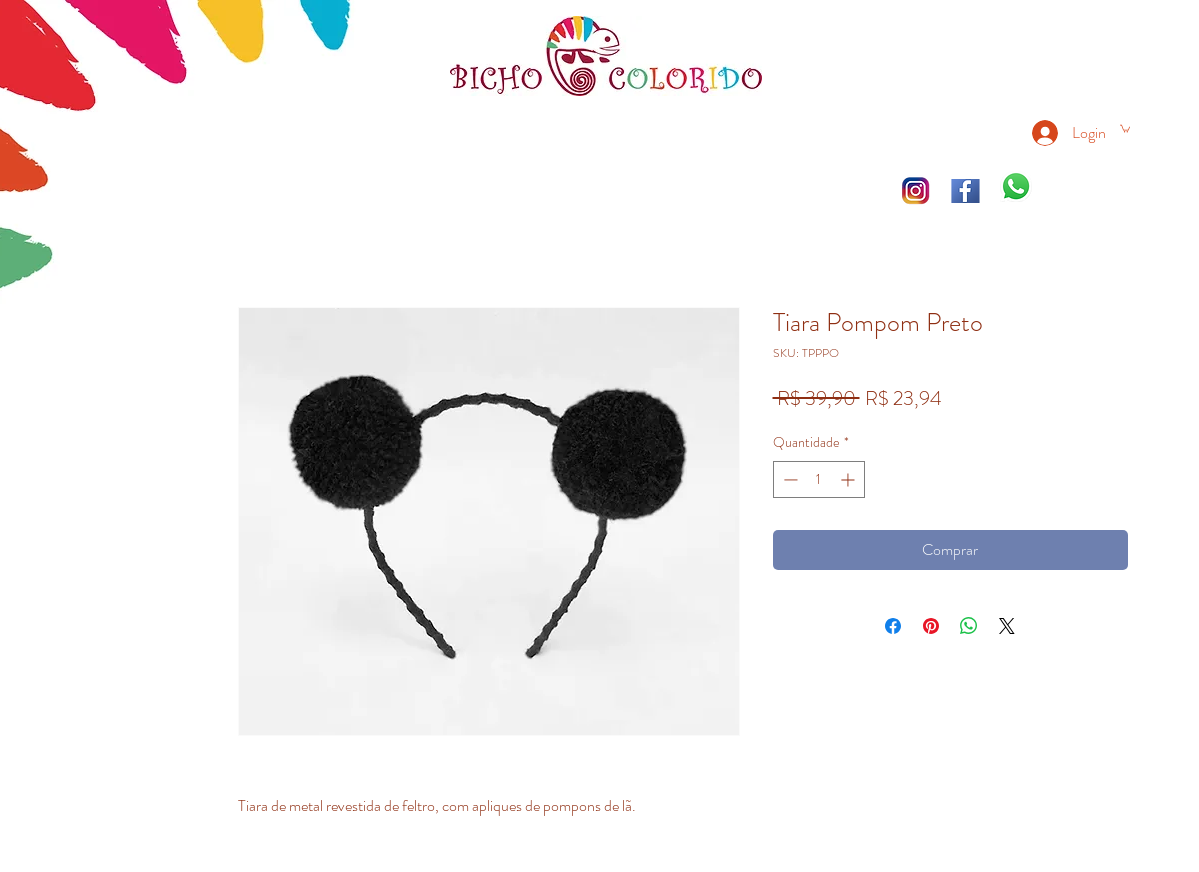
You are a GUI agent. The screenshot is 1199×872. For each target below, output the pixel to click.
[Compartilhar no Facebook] (893, 626)
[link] (1125, 128)
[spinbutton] (819, 479)
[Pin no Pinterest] (931, 626)
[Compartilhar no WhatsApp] (969, 626)
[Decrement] (788, 479)
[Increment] (849, 479)
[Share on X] (1007, 626)
